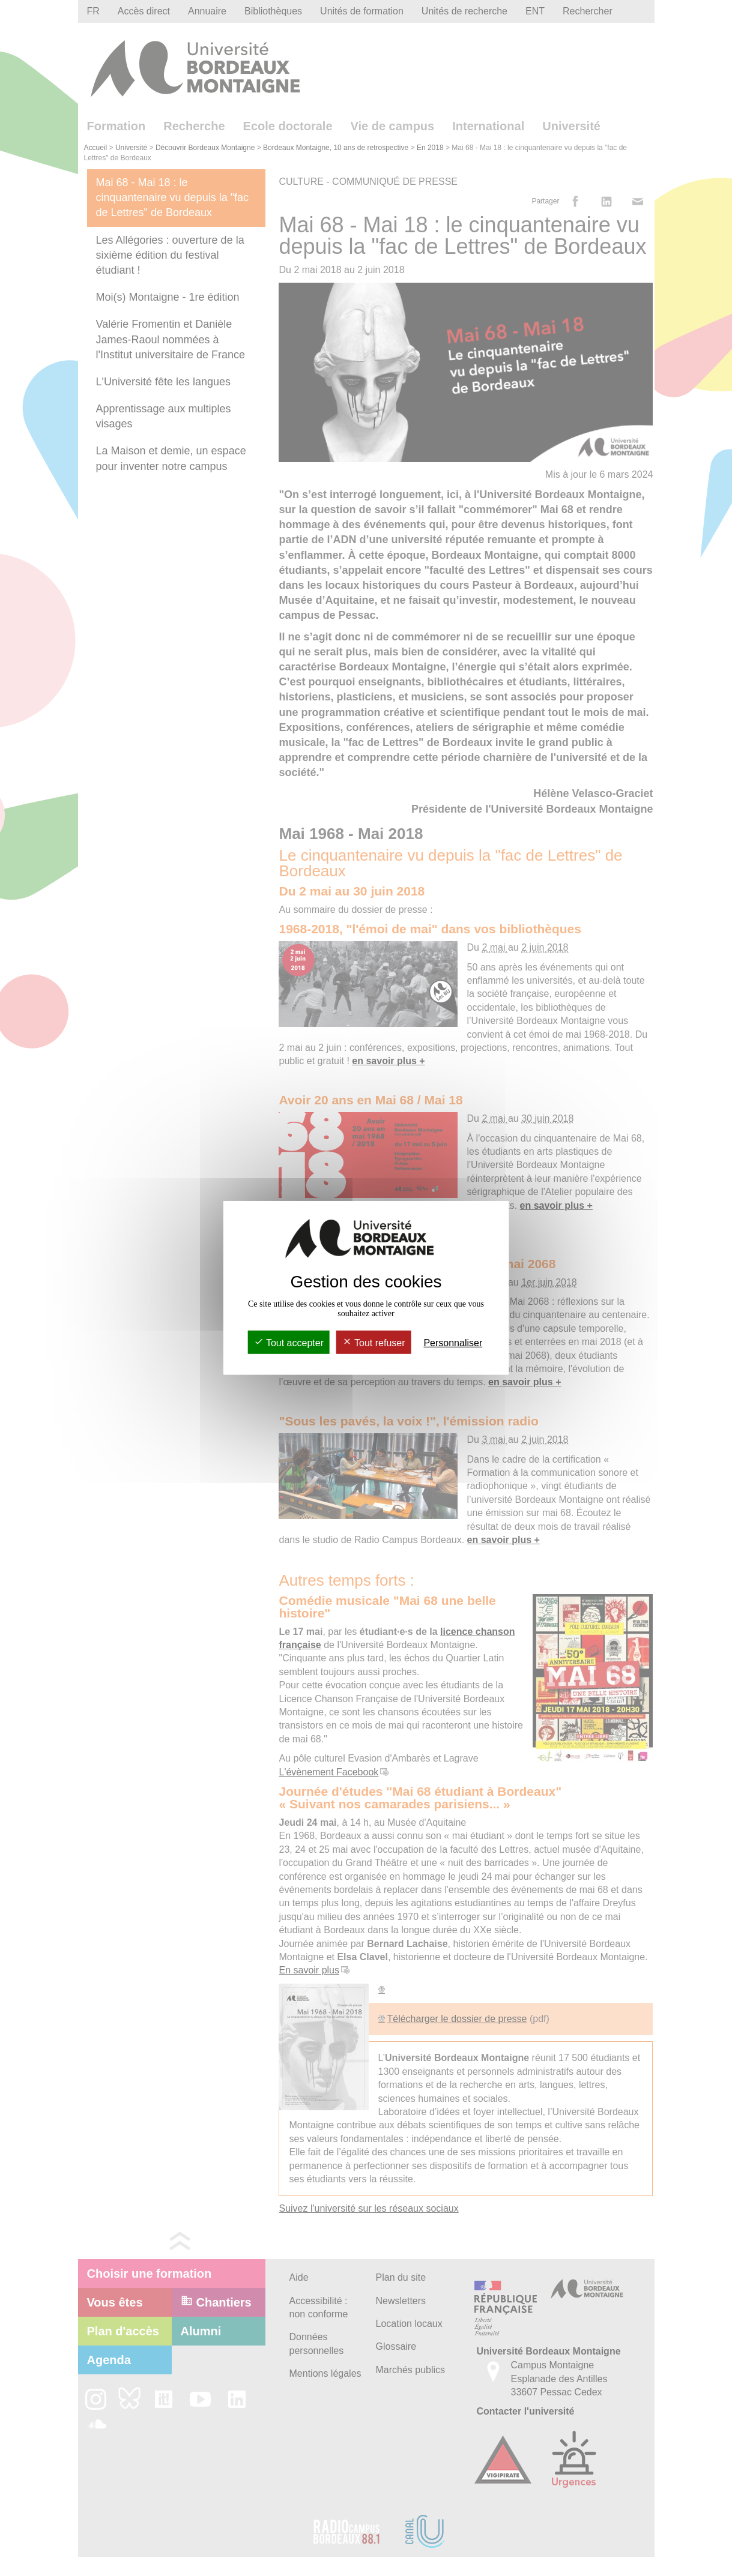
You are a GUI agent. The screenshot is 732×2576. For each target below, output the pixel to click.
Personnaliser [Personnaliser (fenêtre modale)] (452, 1343)
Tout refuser (373, 1343)
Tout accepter (289, 1343)
